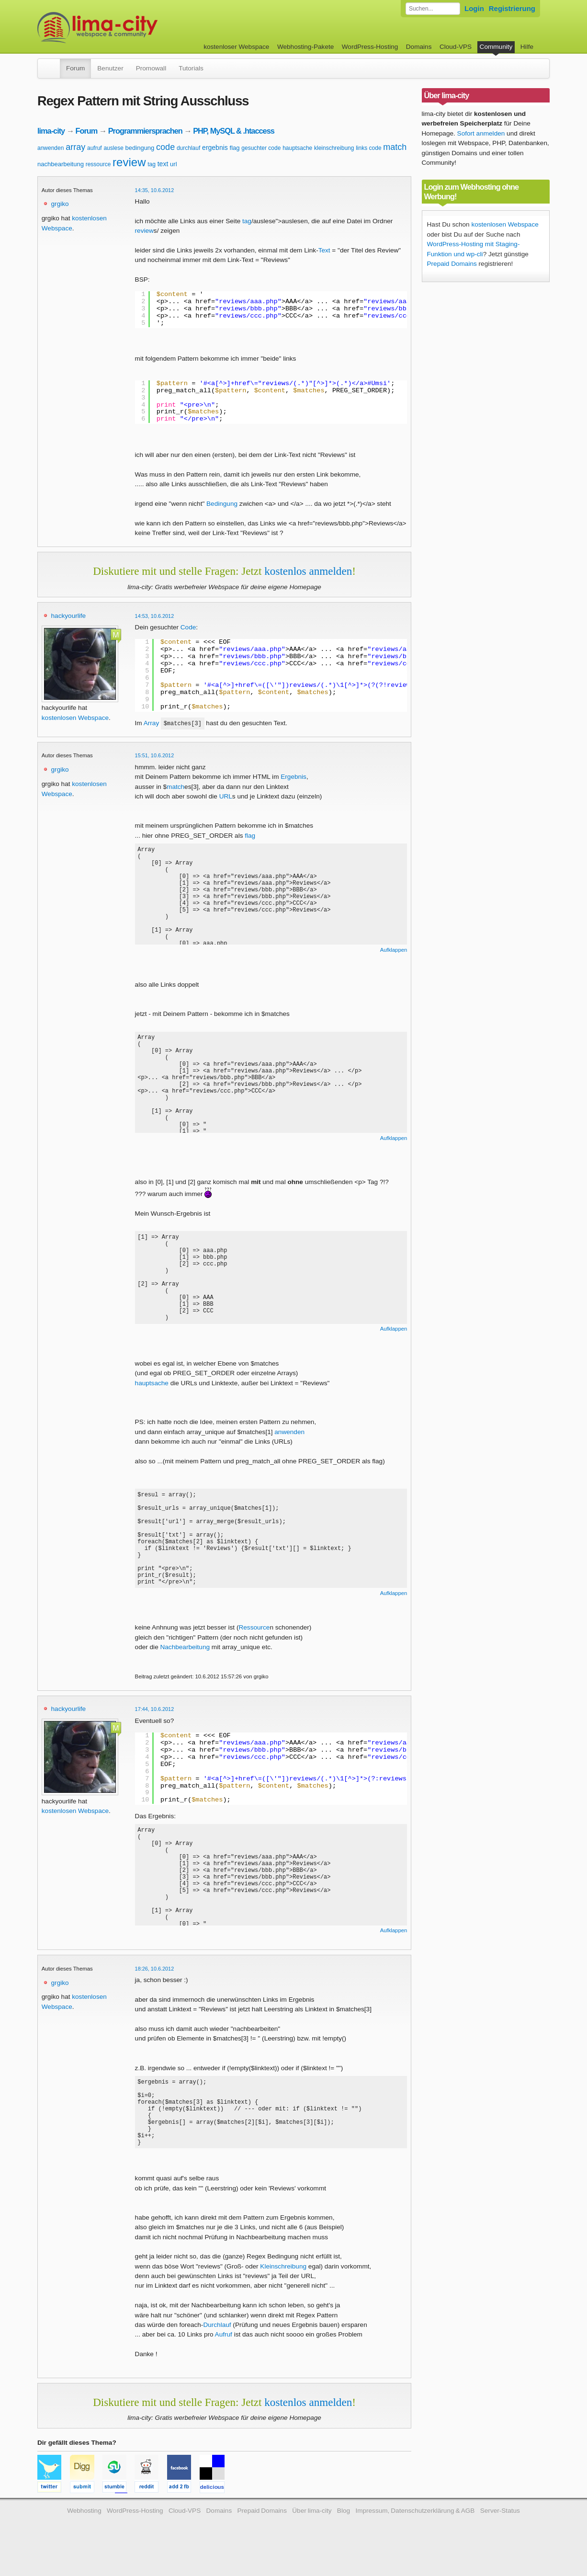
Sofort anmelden (481, 133)
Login (474, 8)
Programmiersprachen (145, 130)
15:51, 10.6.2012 (154, 755)
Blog (343, 2535)
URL (225, 796)
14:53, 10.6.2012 (154, 616)
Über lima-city (311, 2535)
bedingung (140, 147)
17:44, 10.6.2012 (154, 1719)
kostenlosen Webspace (75, 717)
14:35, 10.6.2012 (154, 190)
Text (324, 250)
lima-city (51, 130)
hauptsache (297, 148)
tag (151, 164)
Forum (75, 68)
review (129, 162)
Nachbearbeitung (185, 1657)
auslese (113, 148)
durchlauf (188, 148)
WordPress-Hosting (370, 46)
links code (368, 148)
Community (496, 46)
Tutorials (191, 68)
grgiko (60, 203)
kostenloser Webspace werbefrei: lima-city (133, 27)
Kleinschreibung (283, 2291)
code (165, 147)
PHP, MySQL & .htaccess (233, 130)
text (163, 164)
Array (151, 723)
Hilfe (526, 46)
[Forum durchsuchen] (433, 8)
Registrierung (512, 8)
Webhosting (84, 2535)
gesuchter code (261, 148)
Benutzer (110, 68)
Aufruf (223, 2359)
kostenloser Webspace (236, 46)
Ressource (254, 1637)
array (75, 147)
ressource (98, 164)
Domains (419, 46)
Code (188, 627)
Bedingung (221, 503)
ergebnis (215, 147)
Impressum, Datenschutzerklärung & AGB (414, 2535)
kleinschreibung (334, 148)
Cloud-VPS (456, 46)
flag (235, 147)
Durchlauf (217, 2349)
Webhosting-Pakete (305, 46)
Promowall (151, 68)
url (173, 164)
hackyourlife (68, 615)
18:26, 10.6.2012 (154, 1979)
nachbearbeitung (60, 164)
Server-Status (500, 2535)
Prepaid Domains (452, 263)
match (394, 147)
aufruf (94, 148)
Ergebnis (293, 776)
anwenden (50, 148)
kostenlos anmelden (308, 571)
